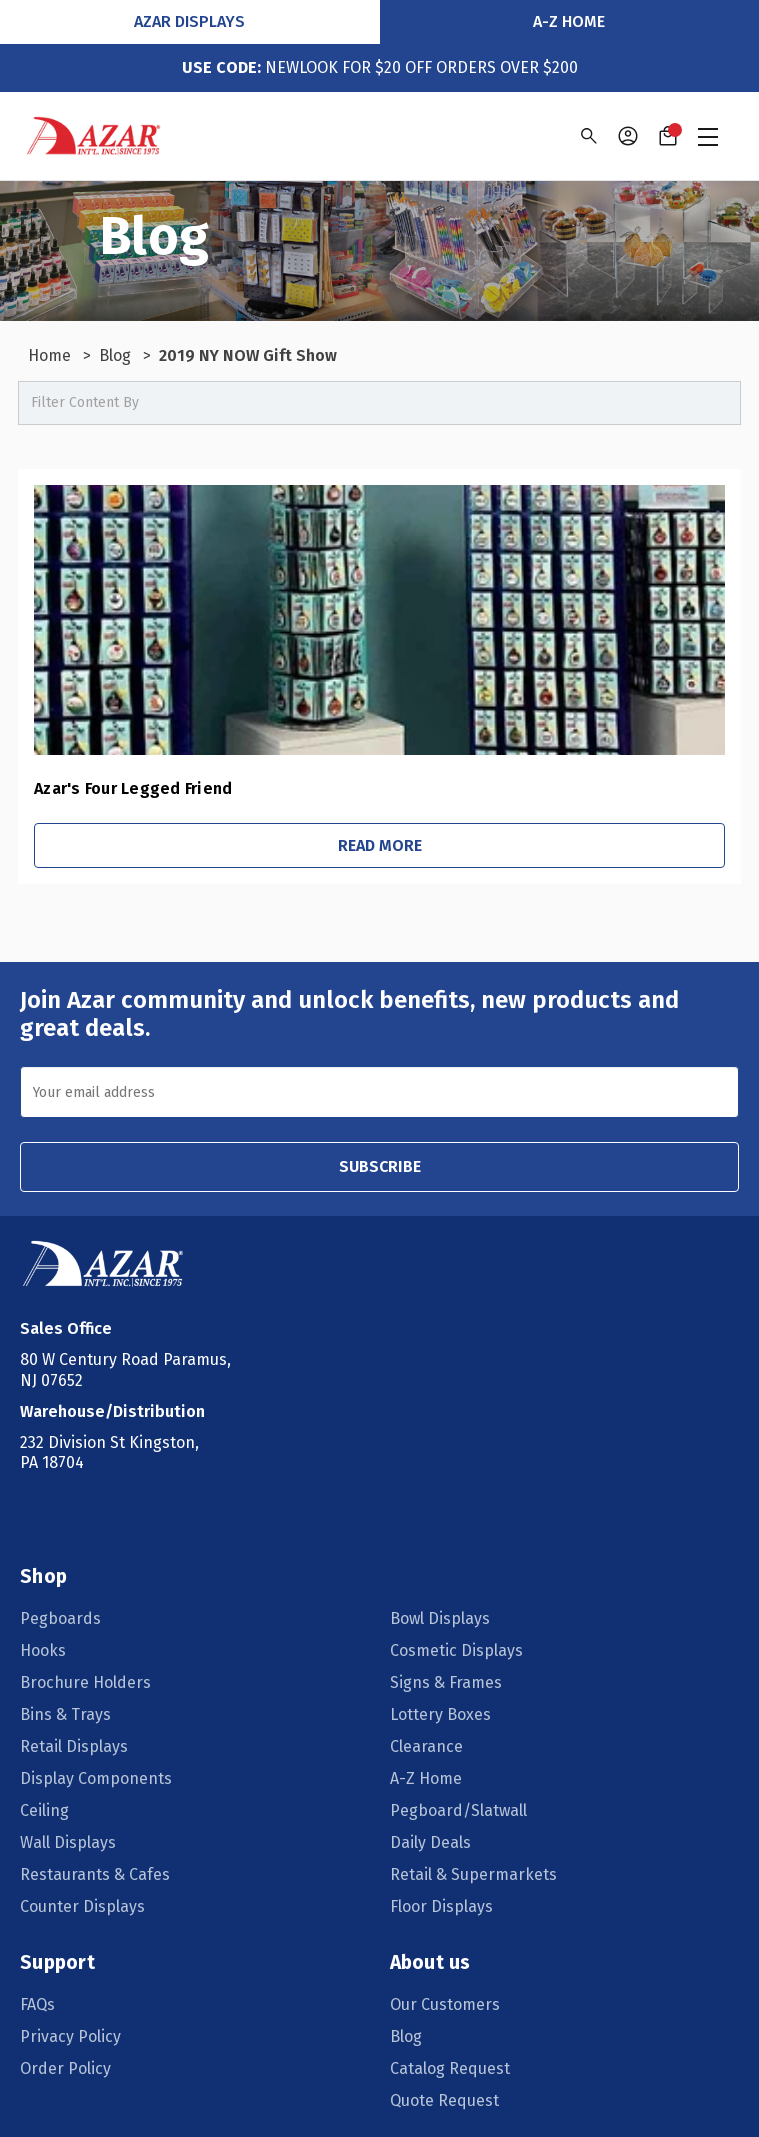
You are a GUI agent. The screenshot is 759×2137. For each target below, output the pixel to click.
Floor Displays (441, 1906)
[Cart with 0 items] (668, 136)
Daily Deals (430, 1842)
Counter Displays (82, 1906)
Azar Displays (189, 21)
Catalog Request (450, 2068)
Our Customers (445, 2004)
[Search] (587, 136)
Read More (380, 845)
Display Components (96, 1778)
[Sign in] (628, 136)
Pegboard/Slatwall (458, 1810)
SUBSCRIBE (380, 1166)
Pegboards (60, 1618)
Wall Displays (68, 1842)
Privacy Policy (70, 2036)
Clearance (426, 1746)
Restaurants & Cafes (95, 1874)
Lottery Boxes (440, 1714)
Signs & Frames (446, 1682)
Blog (406, 2036)
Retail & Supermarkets (473, 1874)
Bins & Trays (65, 1714)
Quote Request (444, 2100)
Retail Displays (74, 1746)
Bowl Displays (440, 1618)
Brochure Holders (85, 1682)
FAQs (37, 2004)
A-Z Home (569, 21)
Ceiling (44, 1810)
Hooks (43, 1650)
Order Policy (65, 2068)
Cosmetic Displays (456, 1650)
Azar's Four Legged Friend (133, 788)
